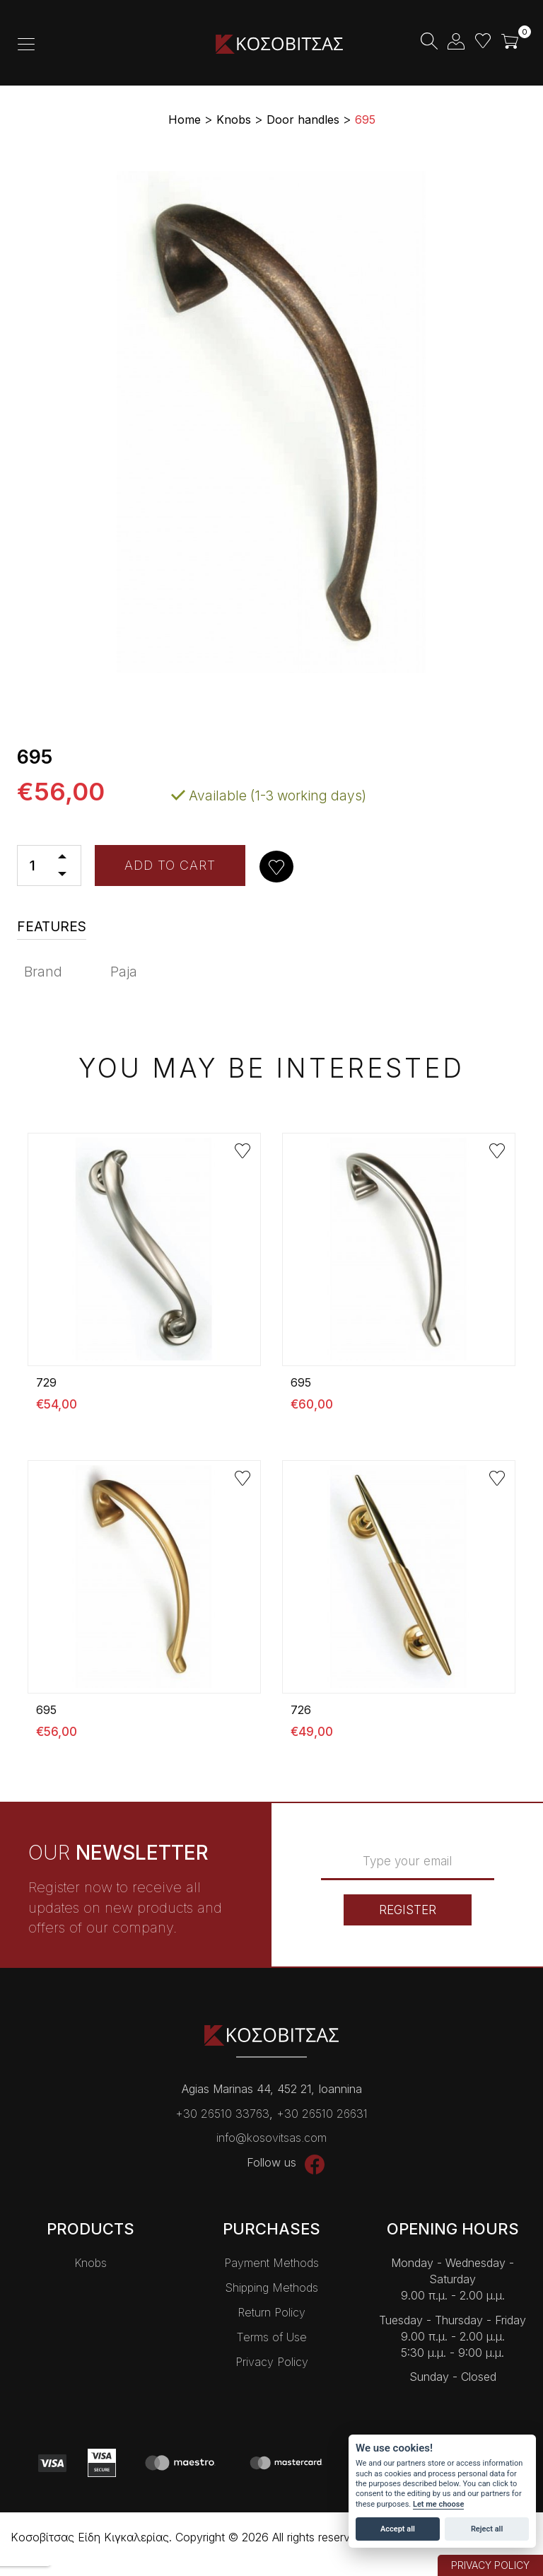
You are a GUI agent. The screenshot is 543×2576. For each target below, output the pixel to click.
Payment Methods (271, 2263)
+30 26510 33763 (222, 2113)
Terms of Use (271, 2337)
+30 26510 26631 (322, 2113)
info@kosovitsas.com (271, 2138)
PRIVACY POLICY (490, 2565)
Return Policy (271, 2312)
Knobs (90, 2263)
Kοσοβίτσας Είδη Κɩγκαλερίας (279, 44)
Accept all (397, 2529)
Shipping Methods (271, 2287)
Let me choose (438, 2504)
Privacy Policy (271, 2362)
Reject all (487, 2529)
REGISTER (407, 1910)
